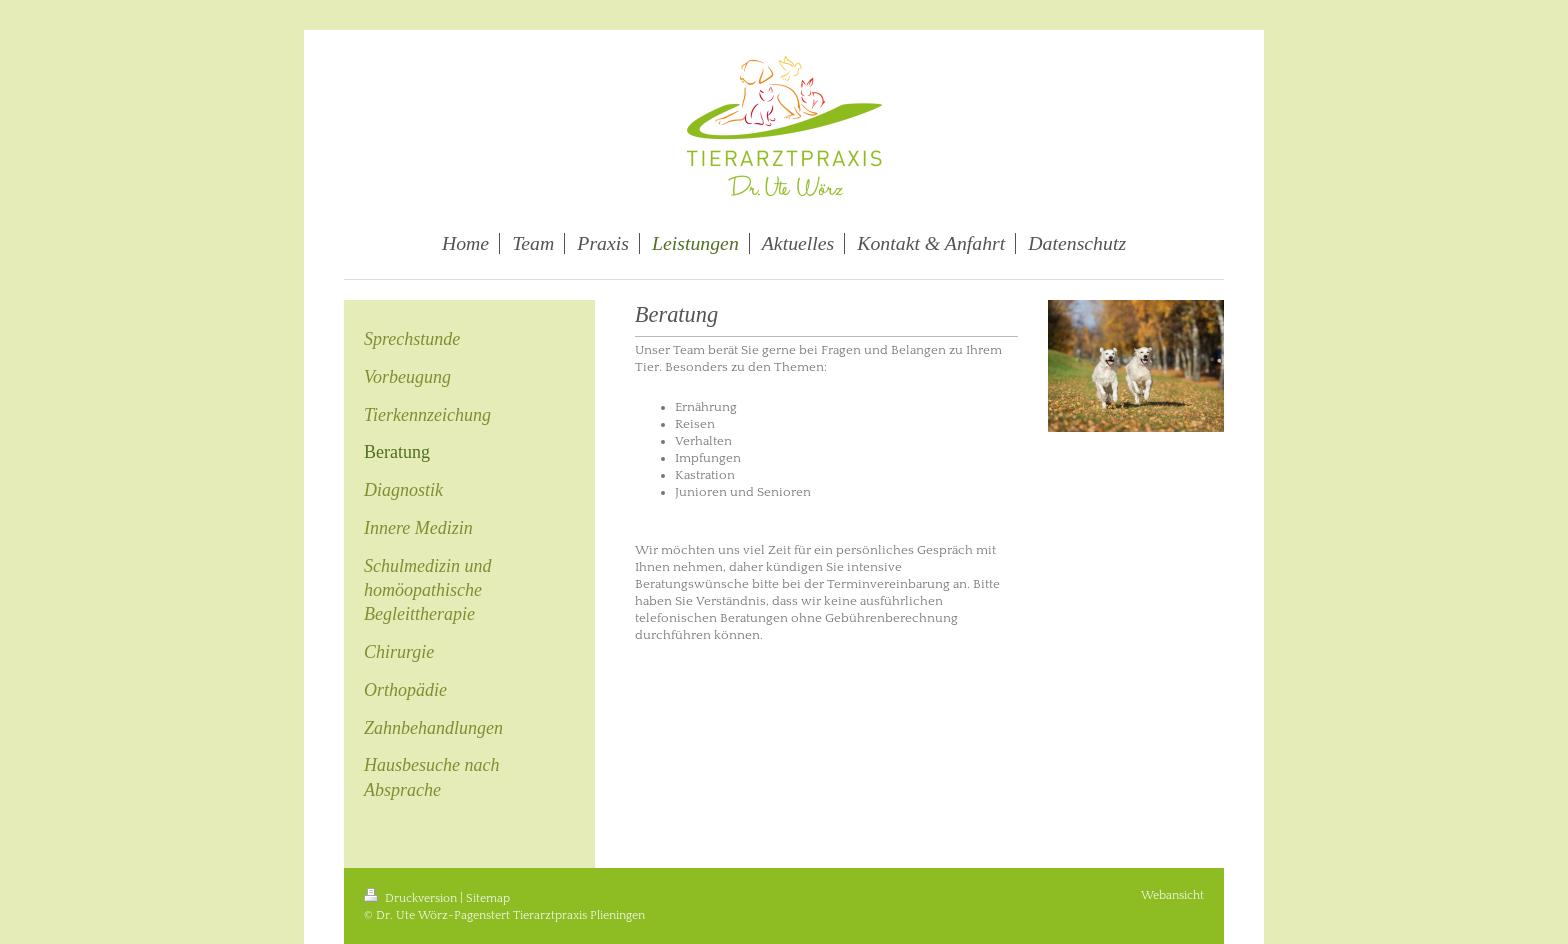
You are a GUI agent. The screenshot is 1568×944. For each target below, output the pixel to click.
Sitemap (488, 898)
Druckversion (412, 898)
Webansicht (1172, 895)
